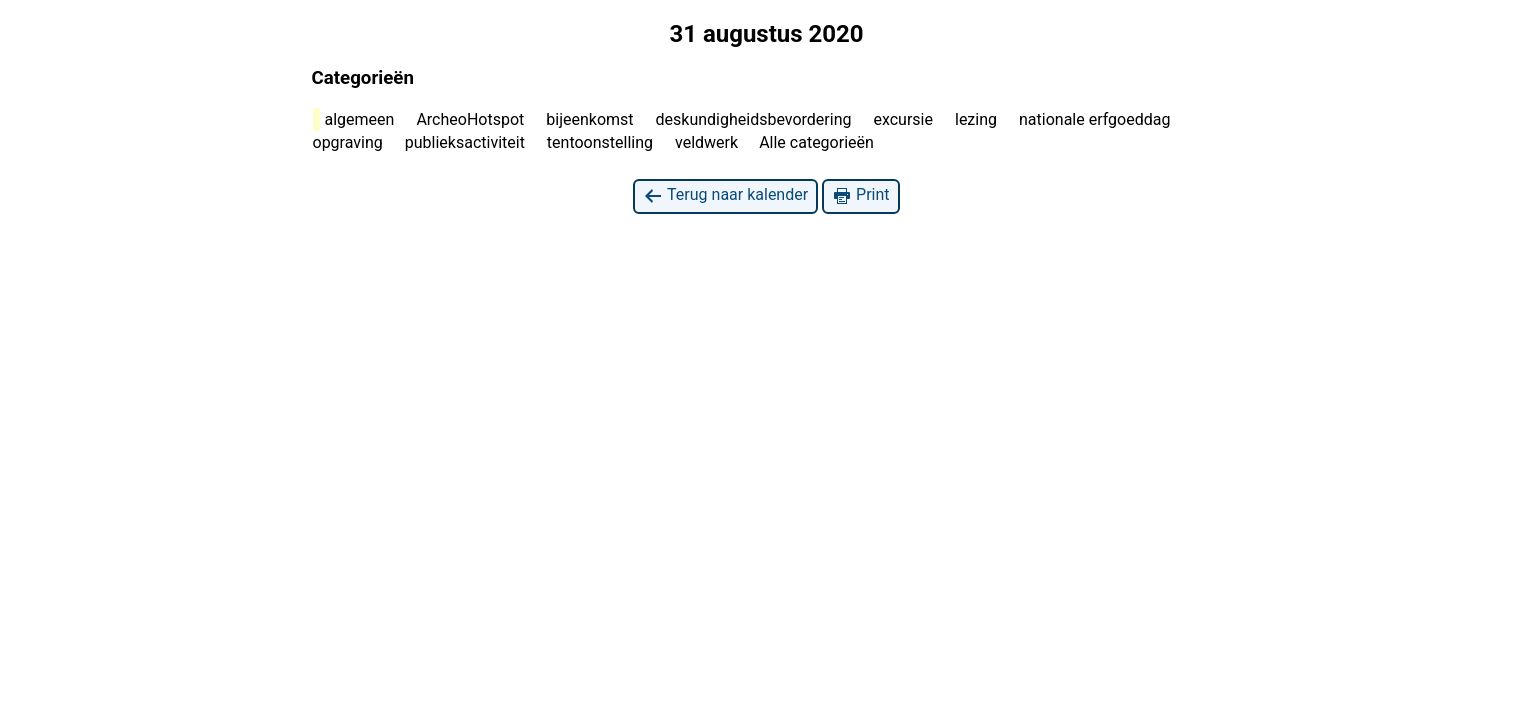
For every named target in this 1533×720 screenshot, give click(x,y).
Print (860, 195)
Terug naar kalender (725, 195)
